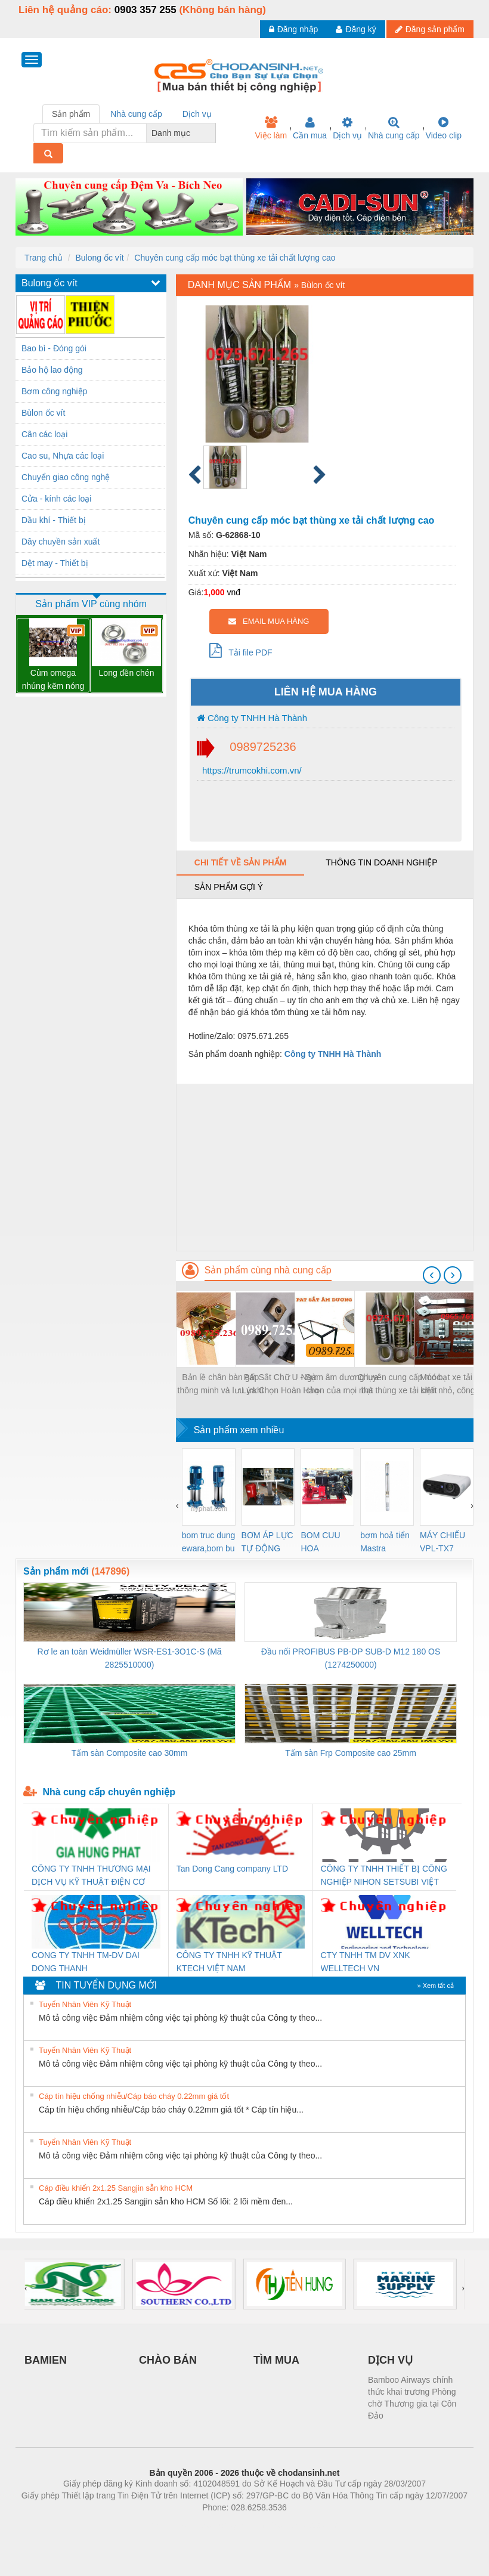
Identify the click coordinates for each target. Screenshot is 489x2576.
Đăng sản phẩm (430, 29)
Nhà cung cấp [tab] (136, 114)
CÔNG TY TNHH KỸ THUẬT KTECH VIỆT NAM (229, 1961)
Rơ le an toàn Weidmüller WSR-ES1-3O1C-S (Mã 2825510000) (130, 1658)
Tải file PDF (241, 650)
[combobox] (212, 133)
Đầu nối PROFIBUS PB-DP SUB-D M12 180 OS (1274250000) (351, 1658)
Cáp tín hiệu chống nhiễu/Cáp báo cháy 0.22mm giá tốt (134, 2096)
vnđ (233, 592)
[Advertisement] (325, 1167)
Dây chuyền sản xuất (60, 541)
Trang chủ (43, 257)
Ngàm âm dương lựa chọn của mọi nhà (340, 1383)
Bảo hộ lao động (52, 370)
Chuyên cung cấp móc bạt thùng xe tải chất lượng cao (234, 257)
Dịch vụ (347, 128)
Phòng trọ (168, 2525)
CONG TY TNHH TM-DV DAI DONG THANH (86, 1961)
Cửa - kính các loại (56, 498)
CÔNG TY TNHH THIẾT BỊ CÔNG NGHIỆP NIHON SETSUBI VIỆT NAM (384, 1876)
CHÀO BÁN (168, 2360)
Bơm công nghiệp (54, 391)
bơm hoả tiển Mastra (385, 1541)
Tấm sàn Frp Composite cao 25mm (350, 1753)
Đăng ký (356, 29)
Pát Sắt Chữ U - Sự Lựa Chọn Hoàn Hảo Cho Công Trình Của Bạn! (280, 1384)
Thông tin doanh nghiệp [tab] (381, 862)
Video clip (444, 128)
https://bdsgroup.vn (228, 2525)
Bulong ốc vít (99, 257)
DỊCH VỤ (390, 2360)
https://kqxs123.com (301, 2525)
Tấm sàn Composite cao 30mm (130, 1753)
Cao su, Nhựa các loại (62, 455)
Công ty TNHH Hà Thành (252, 718)
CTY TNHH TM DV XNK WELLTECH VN (365, 1961)
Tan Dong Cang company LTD (232, 1868)
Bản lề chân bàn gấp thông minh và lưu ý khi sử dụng (221, 1384)
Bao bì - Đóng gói (53, 348)
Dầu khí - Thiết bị (53, 520)
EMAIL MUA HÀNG (268, 621)
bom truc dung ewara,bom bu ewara (209, 1542)
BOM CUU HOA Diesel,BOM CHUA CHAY (325, 1542)
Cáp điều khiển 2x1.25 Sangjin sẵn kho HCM (116, 2188)
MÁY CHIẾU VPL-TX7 (442, 1541)
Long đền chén (126, 673)
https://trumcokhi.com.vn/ (251, 770)
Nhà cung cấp (394, 128)
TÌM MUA (276, 2360)
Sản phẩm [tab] (71, 114)
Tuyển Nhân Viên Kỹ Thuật (85, 2004)
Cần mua (310, 128)
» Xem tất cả (435, 1985)
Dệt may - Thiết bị (54, 563)
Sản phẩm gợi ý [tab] (228, 887)
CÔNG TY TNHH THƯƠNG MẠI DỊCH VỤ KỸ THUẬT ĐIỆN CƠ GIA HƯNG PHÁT (91, 1876)
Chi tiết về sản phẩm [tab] (240, 862)
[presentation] (432, 1275)
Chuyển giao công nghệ (65, 477)
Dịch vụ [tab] (197, 114)
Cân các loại (44, 434)
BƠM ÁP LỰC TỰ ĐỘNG (267, 1541)
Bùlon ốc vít (43, 413)
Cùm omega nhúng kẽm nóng (53, 679)
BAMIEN (45, 2360)
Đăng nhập (293, 29)
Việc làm (271, 128)
